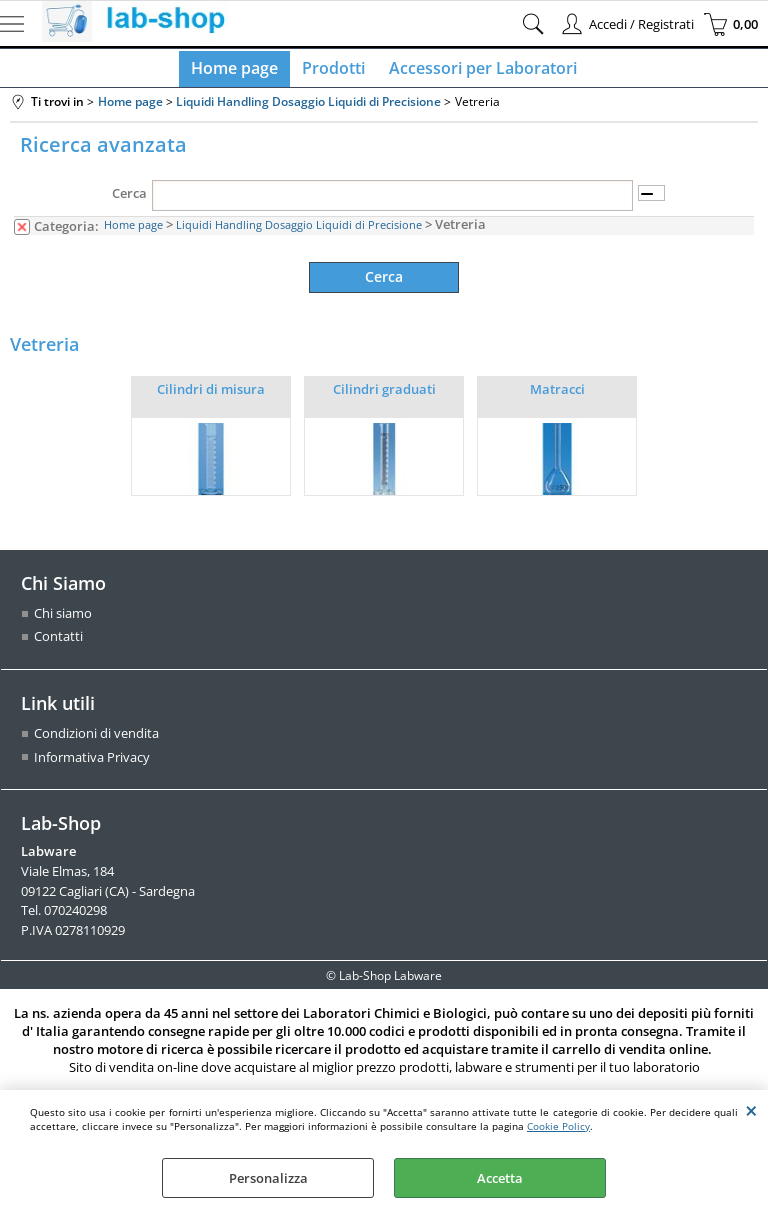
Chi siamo (63, 620)
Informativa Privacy (92, 764)
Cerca (129, 201)
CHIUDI (751, 1110)
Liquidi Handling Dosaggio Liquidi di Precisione (299, 233)
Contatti (58, 644)
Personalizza (268, 1178)
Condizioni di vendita (96, 740)
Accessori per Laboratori (479, 72)
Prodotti (333, 72)
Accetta (500, 1178)
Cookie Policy (558, 1126)
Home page (238, 72)
